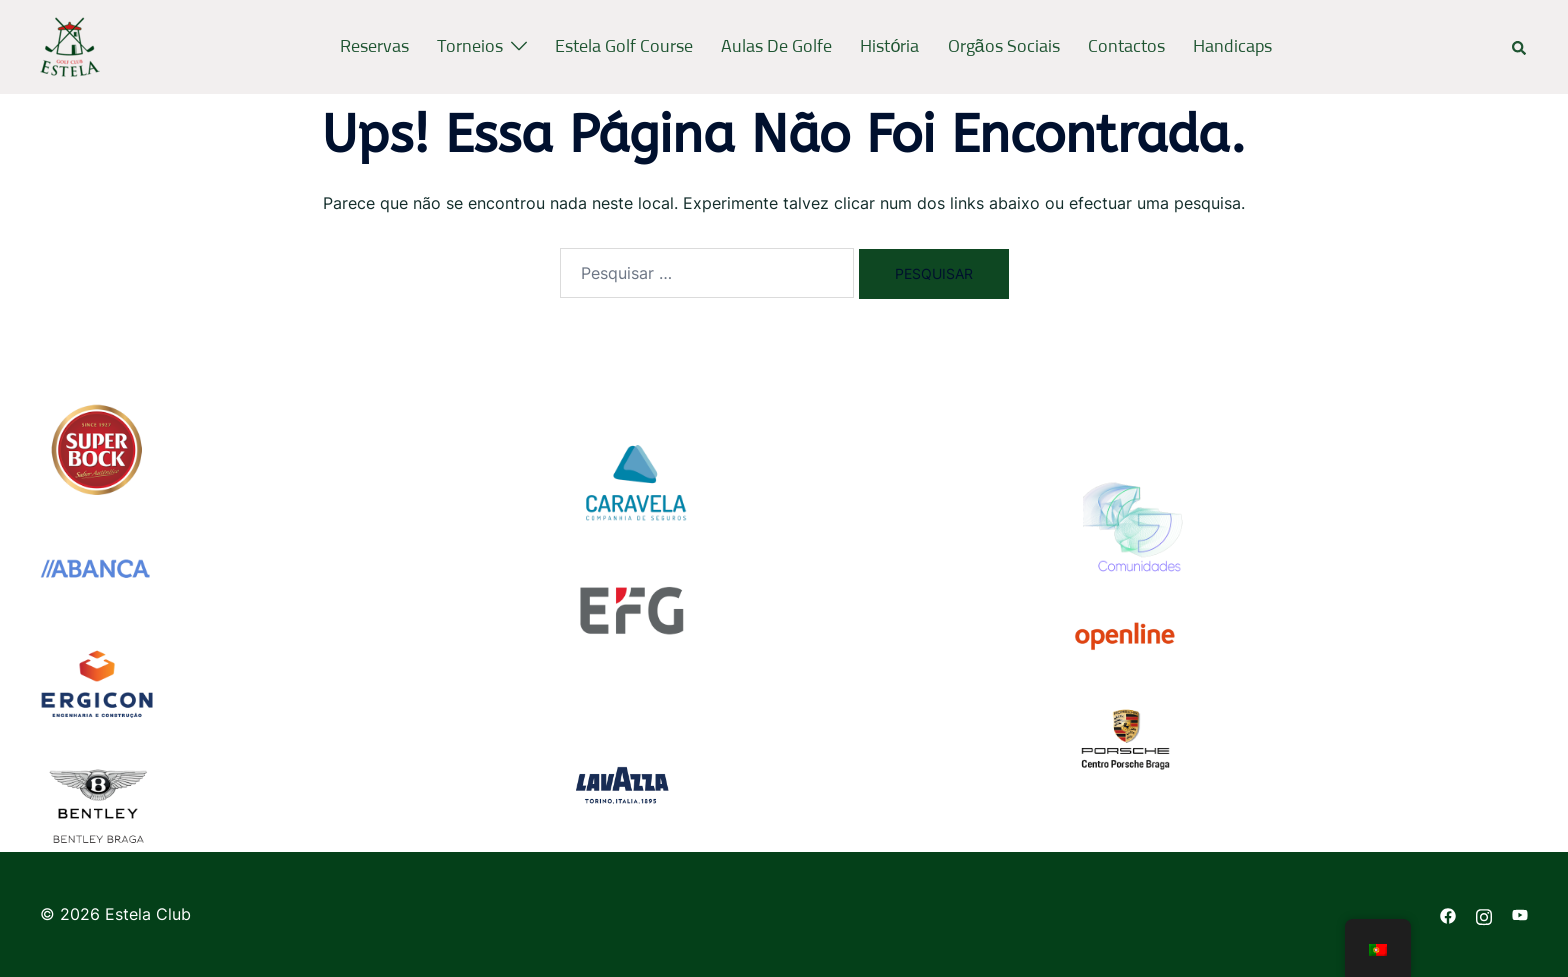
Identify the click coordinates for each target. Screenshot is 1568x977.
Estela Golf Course (624, 47)
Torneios (470, 47)
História (889, 47)
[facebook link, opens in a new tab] (1448, 914)
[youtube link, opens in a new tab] (1520, 914)
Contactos (1126, 47)
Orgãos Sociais (1004, 47)
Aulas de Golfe (776, 47)
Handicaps (1232, 47)
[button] (1520, 47)
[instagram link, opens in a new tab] (1484, 914)
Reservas (374, 47)
